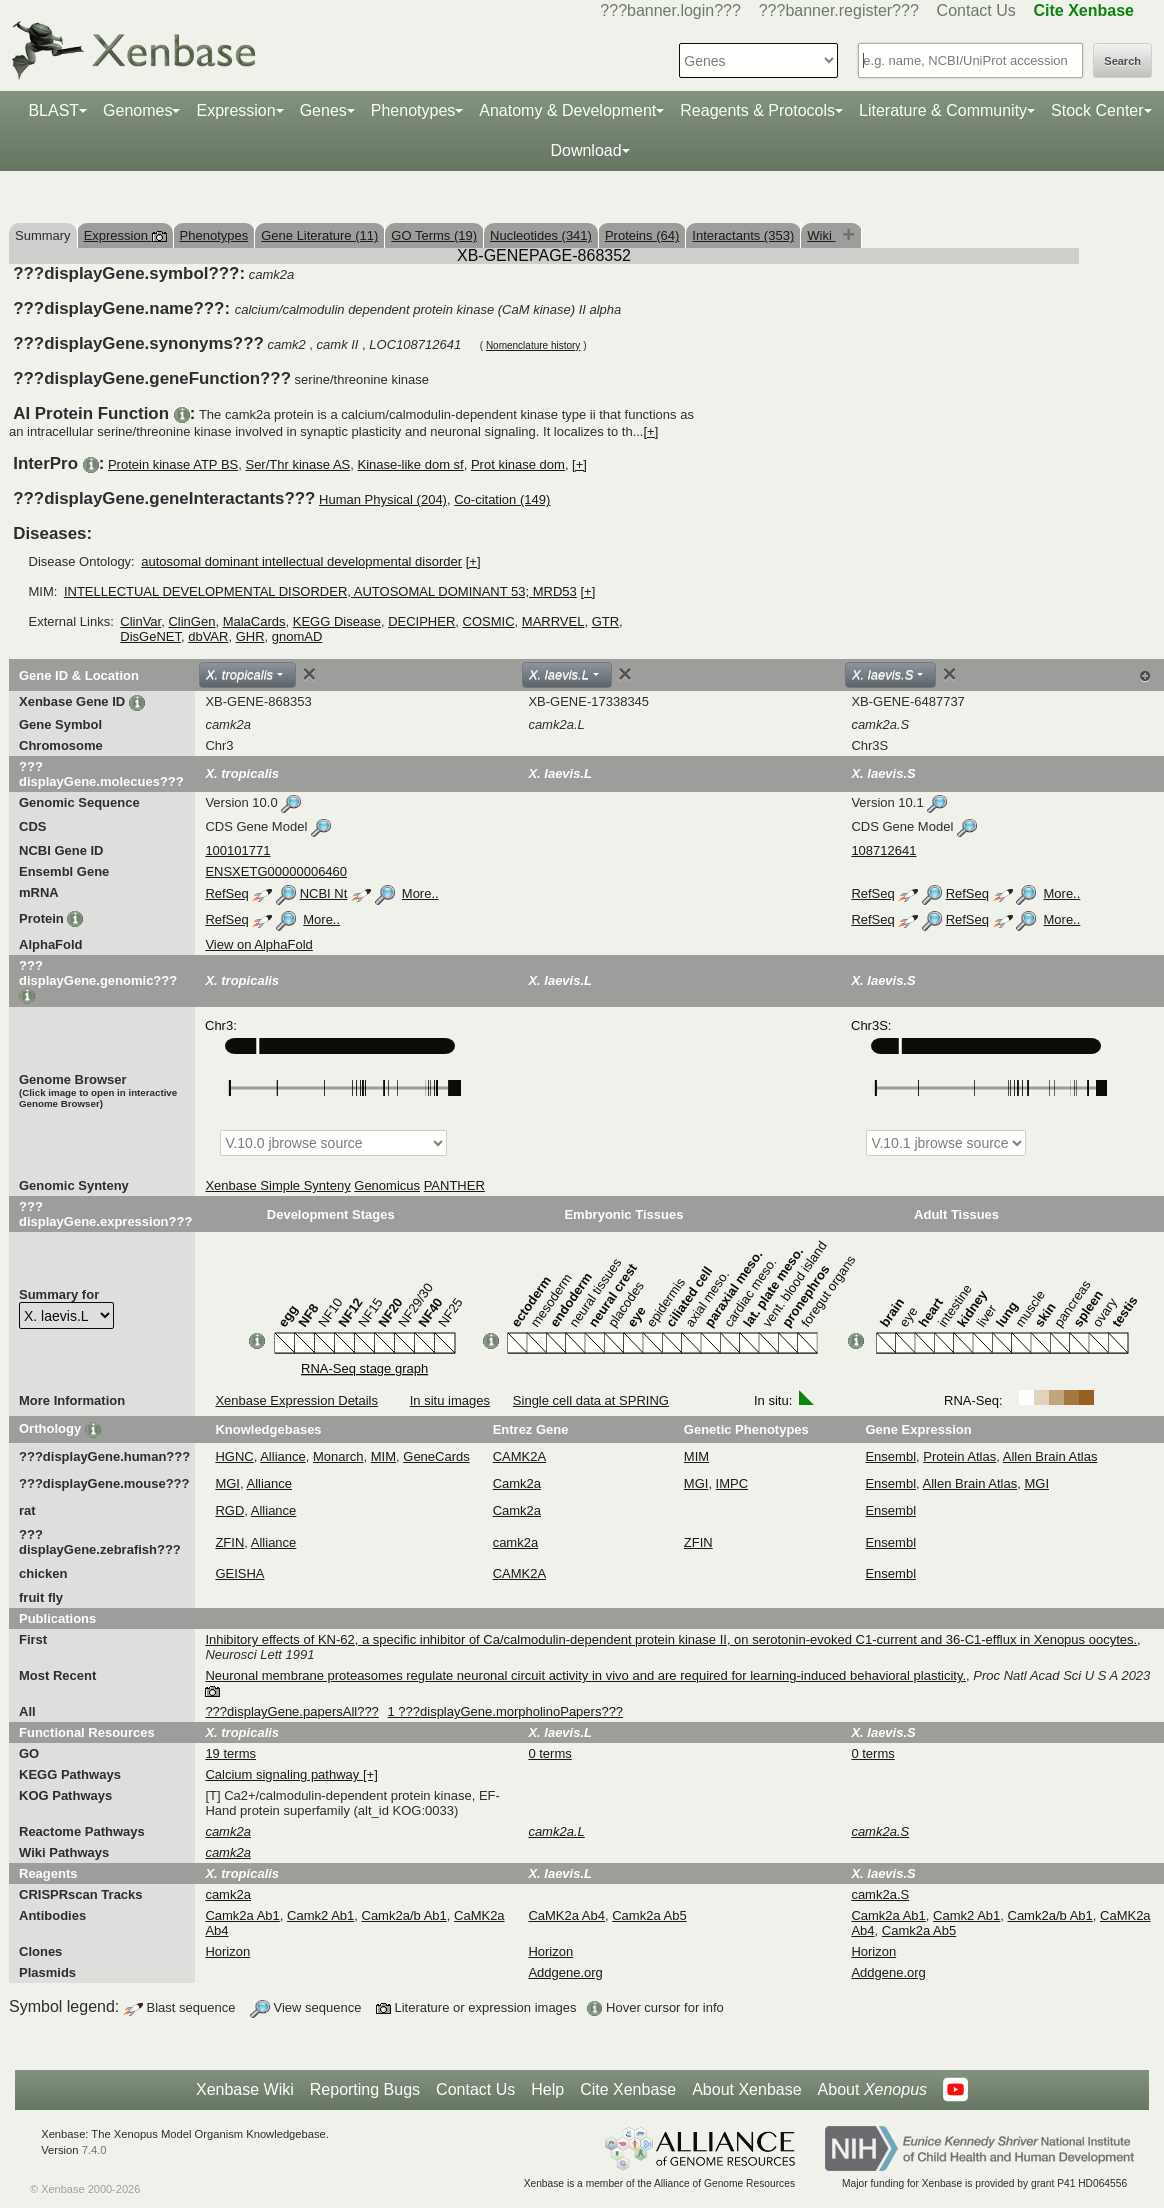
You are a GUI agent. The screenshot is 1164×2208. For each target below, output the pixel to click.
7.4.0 (94, 2150)
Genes (323, 110)
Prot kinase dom (518, 464)
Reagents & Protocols (757, 110)
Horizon (227, 1951)
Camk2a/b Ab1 (404, 1915)
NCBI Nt (324, 893)
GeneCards (436, 1456)
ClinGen (191, 621)
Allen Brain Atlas (1050, 1456)
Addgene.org (565, 1972)
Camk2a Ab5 (649, 1915)
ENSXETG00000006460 (276, 871)
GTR (605, 621)
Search (1122, 61)
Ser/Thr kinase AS (297, 464)
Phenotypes (413, 110)
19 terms (230, 1753)
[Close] (309, 674)
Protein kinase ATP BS (173, 464)
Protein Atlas (959, 1456)
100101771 (237, 850)
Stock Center (1097, 110)
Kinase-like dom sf (410, 464)
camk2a (516, 1542)
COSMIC (489, 621)
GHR (250, 636)
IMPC (732, 1483)
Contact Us (976, 10)
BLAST (53, 110)
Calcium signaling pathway (284, 1774)
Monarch (338, 1456)
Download (585, 150)
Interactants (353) (743, 235)
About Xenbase (746, 2089)
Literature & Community (943, 110)
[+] (650, 431)
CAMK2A (519, 1456)
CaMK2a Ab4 (566, 1915)
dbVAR (208, 636)
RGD (229, 1510)
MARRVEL (553, 621)
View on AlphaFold (258, 944)
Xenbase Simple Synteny (277, 1185)
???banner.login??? (670, 10)
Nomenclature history (533, 345)
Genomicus (387, 1185)
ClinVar (140, 621)
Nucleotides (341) (541, 235)
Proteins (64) (642, 235)
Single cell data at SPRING (591, 1400)
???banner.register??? (839, 10)
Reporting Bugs (365, 2089)
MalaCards (254, 621)
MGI (227, 1483)
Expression (235, 110)
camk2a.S (880, 1894)
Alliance (283, 1456)
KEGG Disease (337, 621)
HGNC (234, 1456)
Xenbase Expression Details (296, 1400)
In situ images (450, 1400)
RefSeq (226, 893)
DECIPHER (421, 621)
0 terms (549, 1753)
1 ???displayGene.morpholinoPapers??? (505, 1711)
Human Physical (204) (383, 499)
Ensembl (890, 1456)
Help (547, 2089)
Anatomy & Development (567, 110)
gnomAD (297, 636)
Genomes (137, 110)
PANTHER (454, 1185)
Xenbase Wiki (245, 2089)
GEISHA (239, 1573)
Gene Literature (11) (319, 235)
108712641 (883, 850)
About (872, 2090)
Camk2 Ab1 (320, 1915)
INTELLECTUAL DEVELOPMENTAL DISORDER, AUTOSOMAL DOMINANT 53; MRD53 (320, 591)
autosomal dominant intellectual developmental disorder (301, 561)
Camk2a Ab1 (242, 1915)
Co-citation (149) (502, 499)
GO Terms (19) (434, 235)
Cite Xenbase (628, 2089)
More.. (420, 893)
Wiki (821, 235)
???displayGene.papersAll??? (291, 1711)
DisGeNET (150, 636)
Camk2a (517, 1483)
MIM (383, 1456)
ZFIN (229, 1542)
